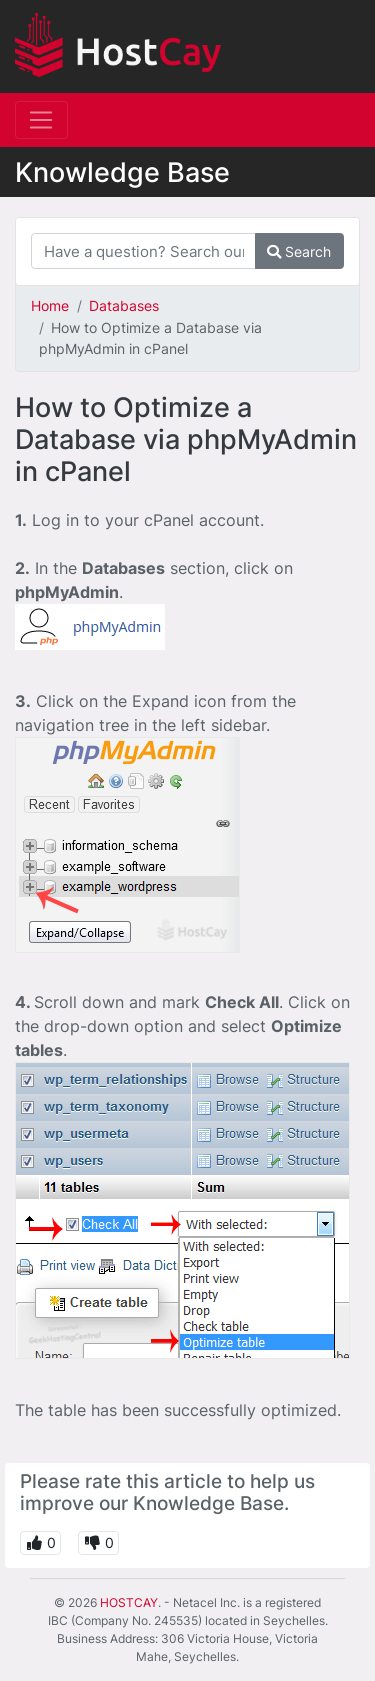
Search (299, 251)
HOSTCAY (129, 1602)
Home (50, 305)
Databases (124, 305)
